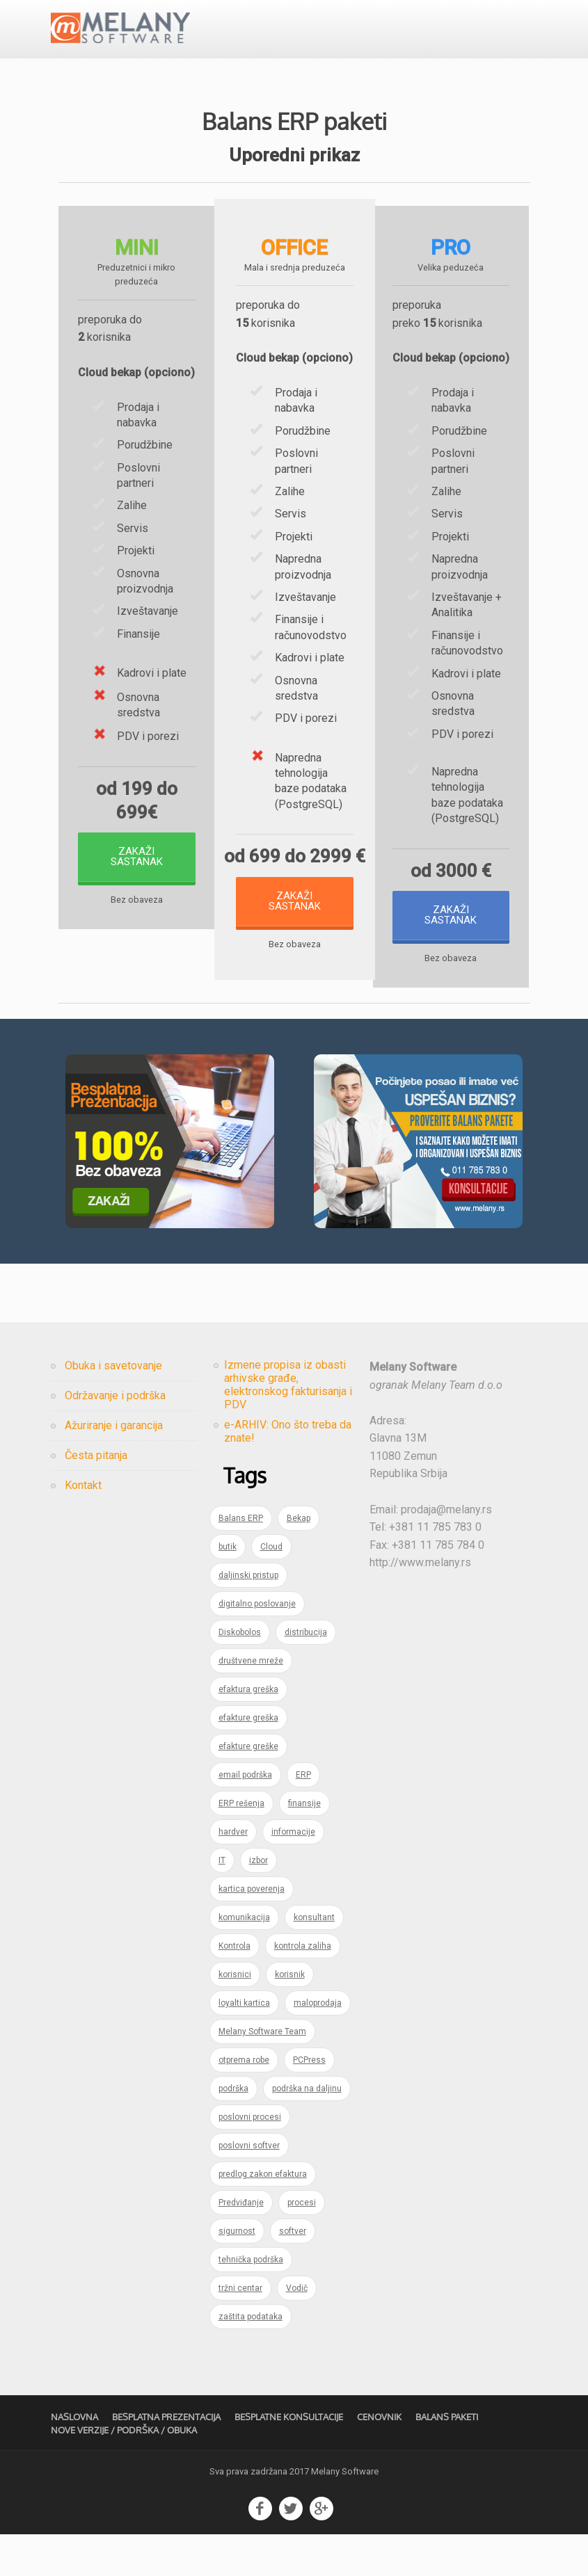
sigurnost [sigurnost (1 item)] (236, 2273)
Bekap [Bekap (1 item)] (298, 1560)
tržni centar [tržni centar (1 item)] (240, 2330)
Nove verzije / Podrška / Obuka (124, 2472)
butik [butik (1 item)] (227, 1588)
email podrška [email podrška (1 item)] (245, 1816)
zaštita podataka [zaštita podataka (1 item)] (250, 2358)
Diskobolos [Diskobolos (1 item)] (239, 1674)
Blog (307, 37)
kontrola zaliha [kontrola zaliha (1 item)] (302, 1988)
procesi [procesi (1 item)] (301, 2244)
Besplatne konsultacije (289, 2459)
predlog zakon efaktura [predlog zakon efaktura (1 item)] (262, 2216)
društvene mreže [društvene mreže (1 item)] (250, 1702)
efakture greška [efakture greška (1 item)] (248, 1759)
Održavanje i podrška (115, 1437)
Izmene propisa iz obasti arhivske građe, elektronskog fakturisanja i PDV (288, 1426)
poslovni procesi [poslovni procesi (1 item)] (249, 2159)
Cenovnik (276, 38)
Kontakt (430, 37)
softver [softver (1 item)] (292, 2273)
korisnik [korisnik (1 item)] (290, 2016)
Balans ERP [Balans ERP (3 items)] (240, 1560)
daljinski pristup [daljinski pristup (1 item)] (248, 1617)
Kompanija (392, 37)
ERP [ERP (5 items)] (303, 1816)
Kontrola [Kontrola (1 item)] (234, 1988)
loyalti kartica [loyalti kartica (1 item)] (244, 2045)
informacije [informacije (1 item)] (293, 1873)
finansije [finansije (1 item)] (304, 1845)
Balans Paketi (446, 2459)
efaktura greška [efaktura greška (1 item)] (248, 1731)
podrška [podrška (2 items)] (233, 2130)
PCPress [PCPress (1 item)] (309, 2102)
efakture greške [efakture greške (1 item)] (248, 1788)
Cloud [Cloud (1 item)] (271, 1588)
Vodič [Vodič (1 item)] (297, 2330)
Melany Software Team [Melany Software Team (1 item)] (262, 2073)
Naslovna (74, 2459)
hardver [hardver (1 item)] (233, 1873)
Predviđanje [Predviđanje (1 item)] (241, 2244)
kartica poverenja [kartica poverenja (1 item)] (251, 1930)
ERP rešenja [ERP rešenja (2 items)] (241, 1845)
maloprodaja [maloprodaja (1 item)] (318, 2045)
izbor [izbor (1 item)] (258, 1902)
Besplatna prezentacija (342, 81)
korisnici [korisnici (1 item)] (234, 2016)
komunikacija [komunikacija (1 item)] (244, 1959)
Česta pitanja (344, 37)
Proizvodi (206, 37)
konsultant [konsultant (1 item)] (314, 1959)
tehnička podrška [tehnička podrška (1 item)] (250, 2301)
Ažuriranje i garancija (114, 1467)
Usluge (241, 37)
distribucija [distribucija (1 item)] (306, 1674)
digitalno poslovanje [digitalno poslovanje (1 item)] (257, 1645)
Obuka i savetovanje (113, 1407)
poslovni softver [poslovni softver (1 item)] (249, 2187)
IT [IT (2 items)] (221, 1902)
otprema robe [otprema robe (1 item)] (243, 2102)
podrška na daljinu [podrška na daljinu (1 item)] (307, 2130)
